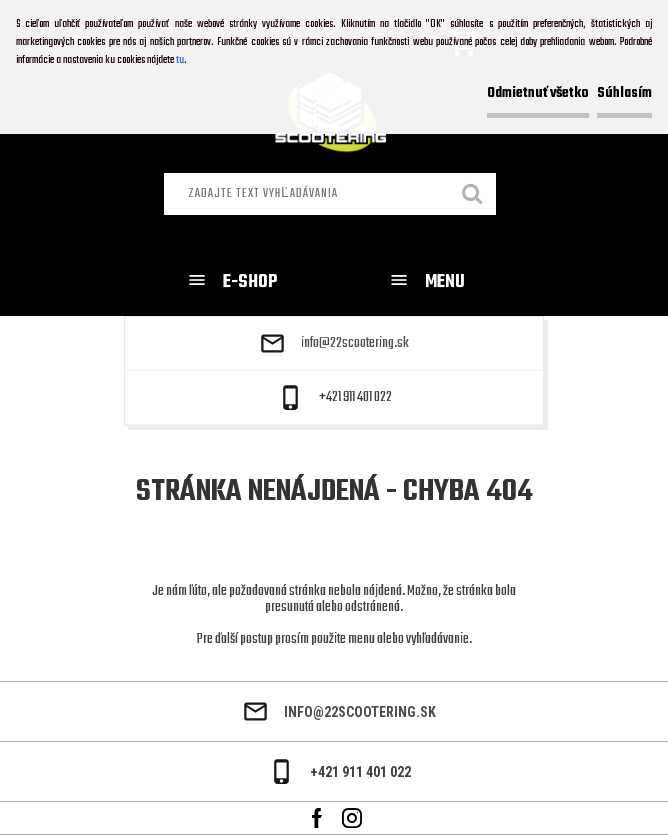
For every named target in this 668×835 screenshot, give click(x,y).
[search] (473, 196)
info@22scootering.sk (355, 344)
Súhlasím (624, 93)
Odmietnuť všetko (538, 93)
